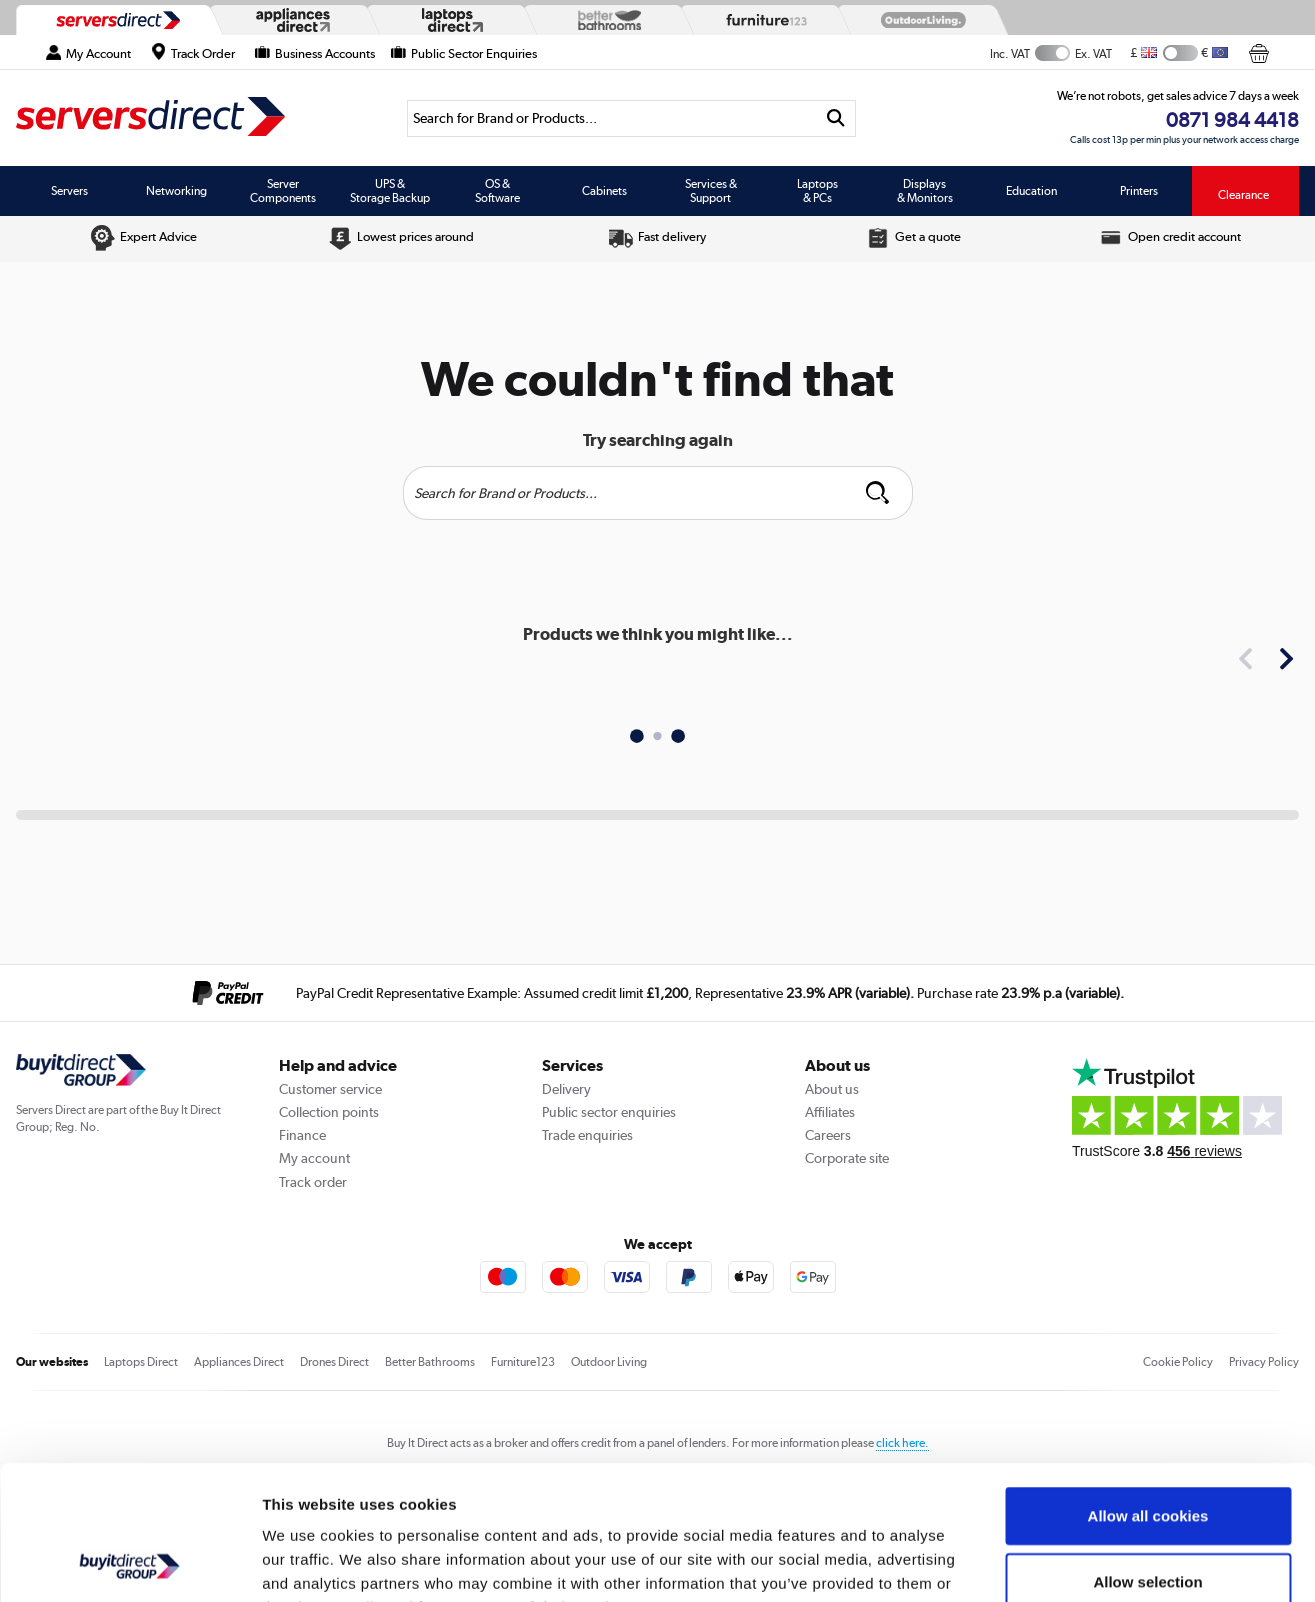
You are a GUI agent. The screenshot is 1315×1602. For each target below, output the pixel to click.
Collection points (329, 1112)
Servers (69, 191)
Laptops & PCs (817, 191)
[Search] (611, 118)
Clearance (1243, 195)
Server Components (283, 191)
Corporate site (847, 1158)
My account (314, 1158)
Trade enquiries (587, 1135)
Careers (828, 1135)
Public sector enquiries (609, 1112)
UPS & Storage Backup (390, 191)
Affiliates (830, 1112)
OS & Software (497, 191)
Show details (1049, 1562)
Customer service (330, 1089)
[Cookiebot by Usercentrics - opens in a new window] (129, 1563)
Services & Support (711, 191)
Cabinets (604, 191)
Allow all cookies (1148, 1389)
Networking (176, 191)
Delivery (566, 1089)
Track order (313, 1182)
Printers (1139, 191)
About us (832, 1089)
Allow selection (1147, 1455)
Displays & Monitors (925, 191)
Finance (302, 1135)
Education (1031, 191)
